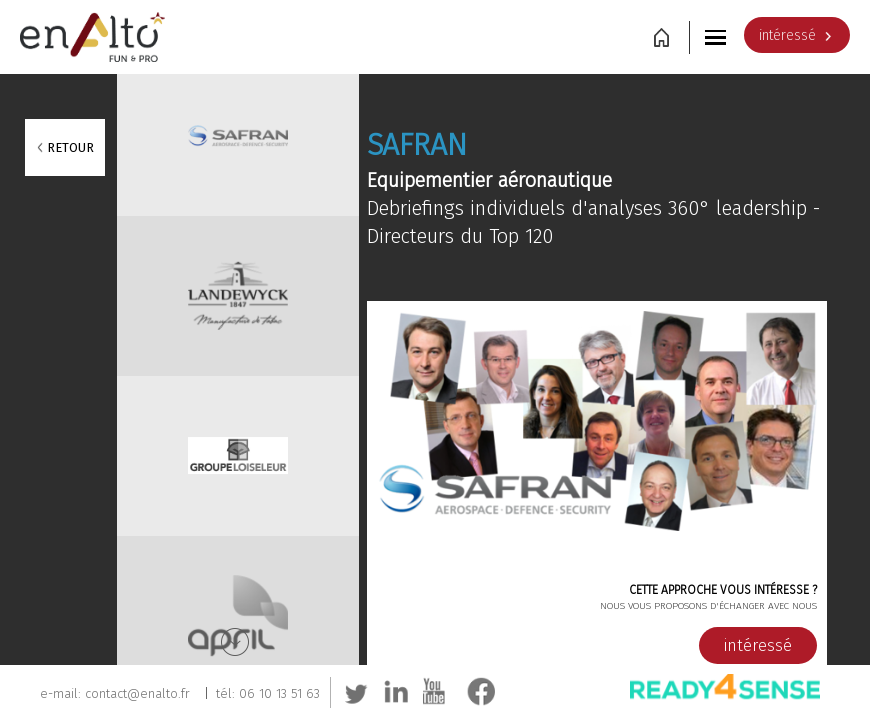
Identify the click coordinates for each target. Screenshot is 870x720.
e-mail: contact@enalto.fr (115, 693)
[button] (718, 36)
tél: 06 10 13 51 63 (268, 693)
